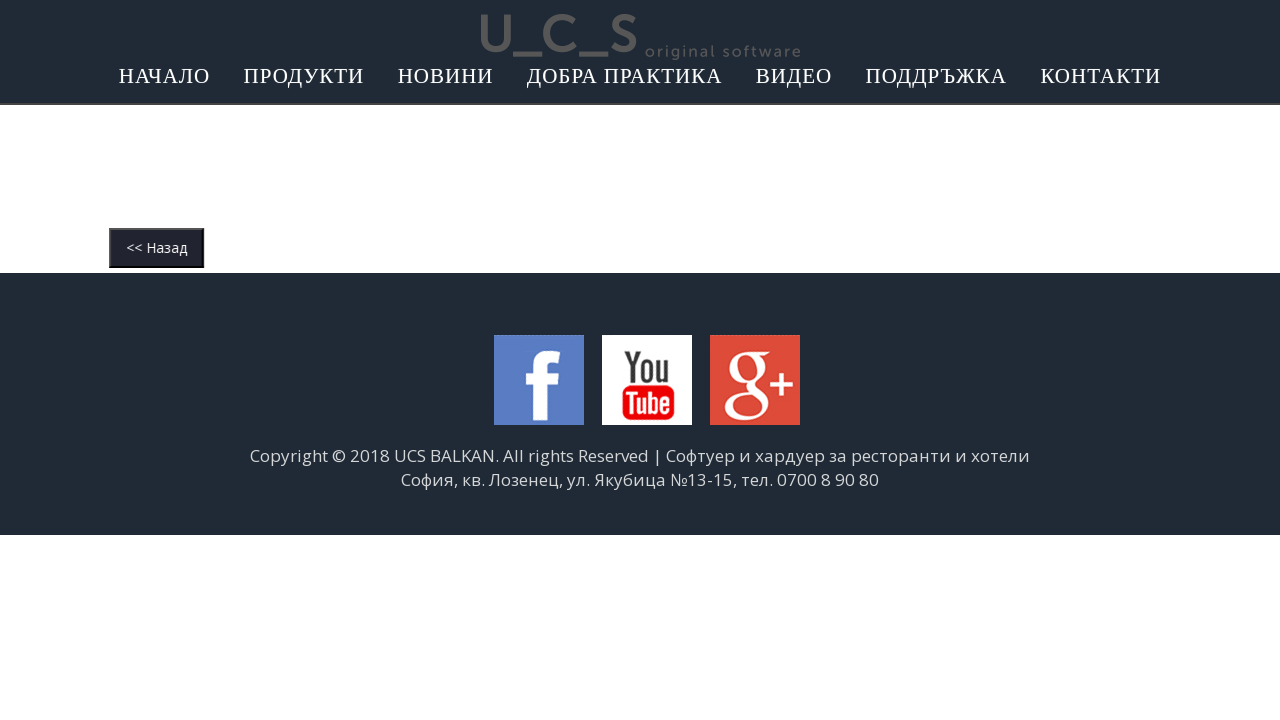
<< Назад (88, 247)
